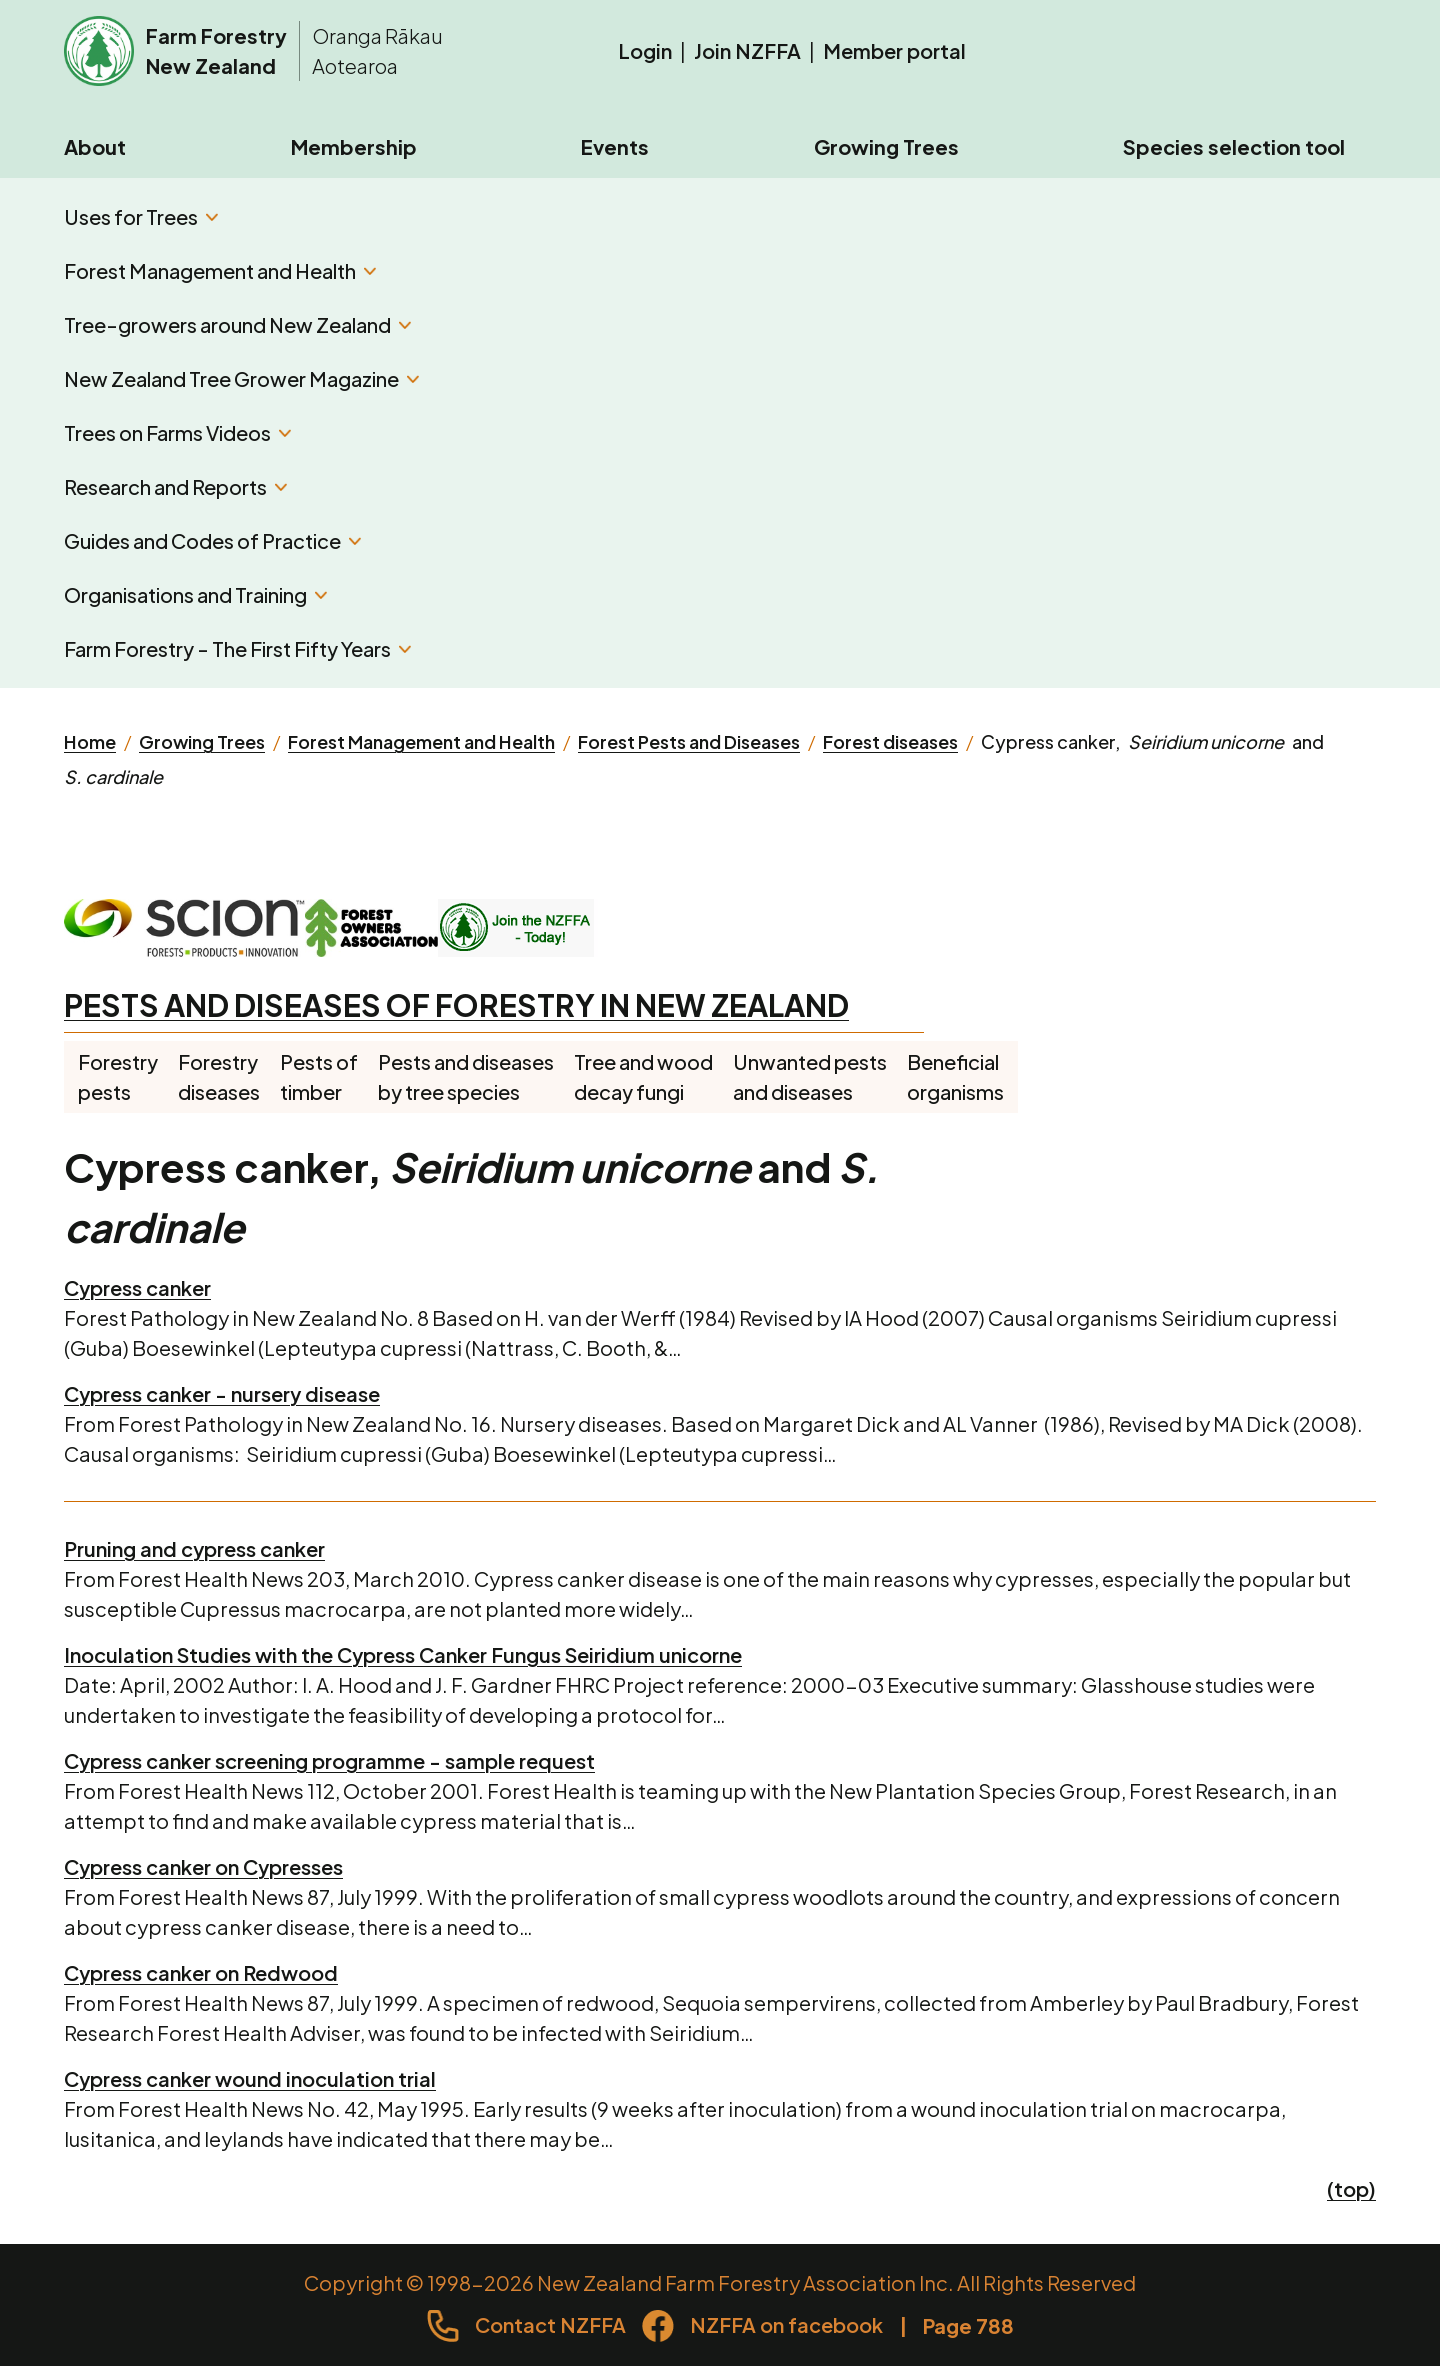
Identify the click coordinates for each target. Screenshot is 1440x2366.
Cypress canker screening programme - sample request (329, 1760)
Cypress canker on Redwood (201, 1972)
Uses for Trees (141, 216)
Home (90, 741)
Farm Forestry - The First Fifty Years (237, 648)
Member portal (894, 50)
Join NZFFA (747, 50)
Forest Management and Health (220, 270)
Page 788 (968, 2325)
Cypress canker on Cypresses (203, 1866)
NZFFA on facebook (786, 2324)
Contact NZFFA (550, 2324)
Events (615, 146)
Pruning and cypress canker (194, 1548)
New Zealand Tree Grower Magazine (241, 378)
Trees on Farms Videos (177, 432)
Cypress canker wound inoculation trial (250, 2078)
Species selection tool (1234, 146)
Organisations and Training (195, 594)
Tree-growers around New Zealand (237, 324)
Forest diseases (890, 741)
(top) (1351, 2188)
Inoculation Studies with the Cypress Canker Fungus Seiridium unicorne (403, 1654)
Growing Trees (886, 146)
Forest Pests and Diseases (689, 741)
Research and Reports (175, 486)
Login (645, 50)
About (95, 146)
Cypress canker (137, 1287)
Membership (354, 146)
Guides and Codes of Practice (212, 540)
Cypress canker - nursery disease (222, 1393)
